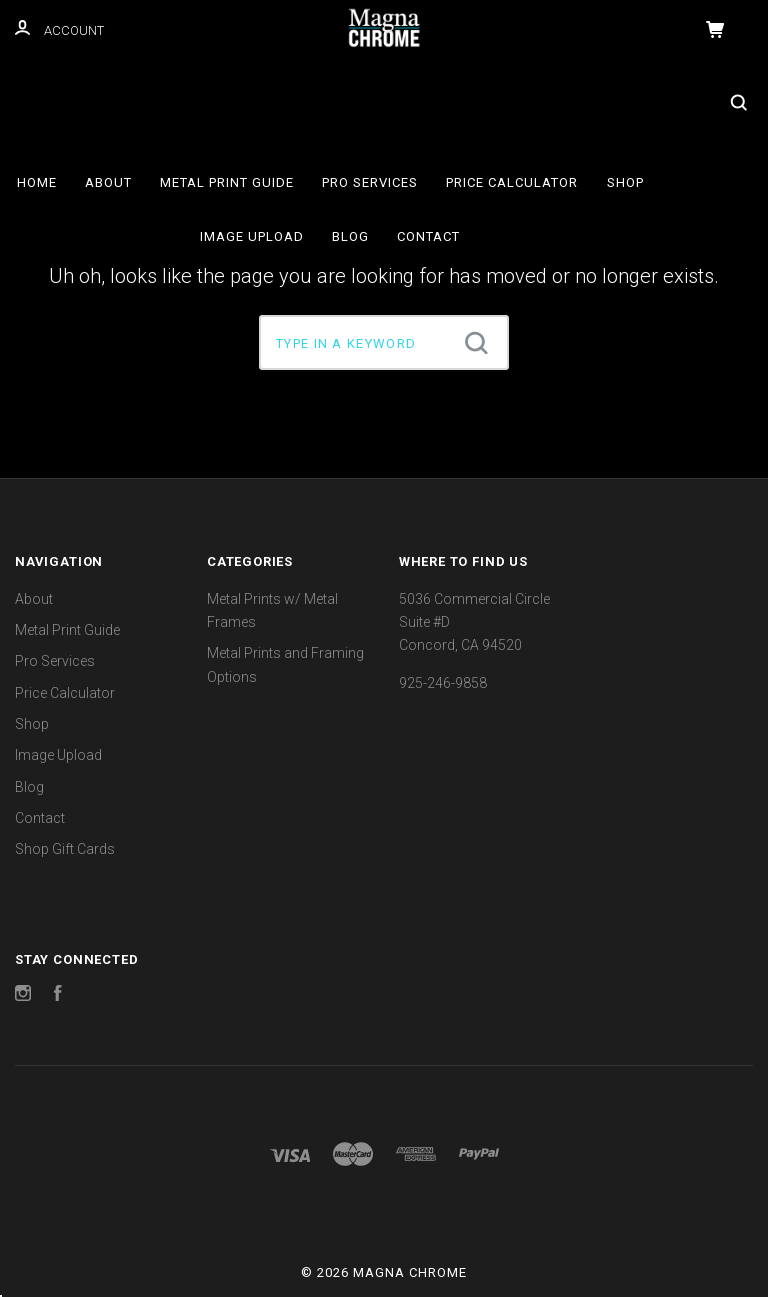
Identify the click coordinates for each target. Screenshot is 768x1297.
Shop (625, 182)
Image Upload (252, 236)
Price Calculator (512, 182)
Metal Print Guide (227, 182)
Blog (350, 236)
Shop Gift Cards (65, 849)
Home (37, 182)
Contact (428, 236)
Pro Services (370, 182)
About (108, 182)
